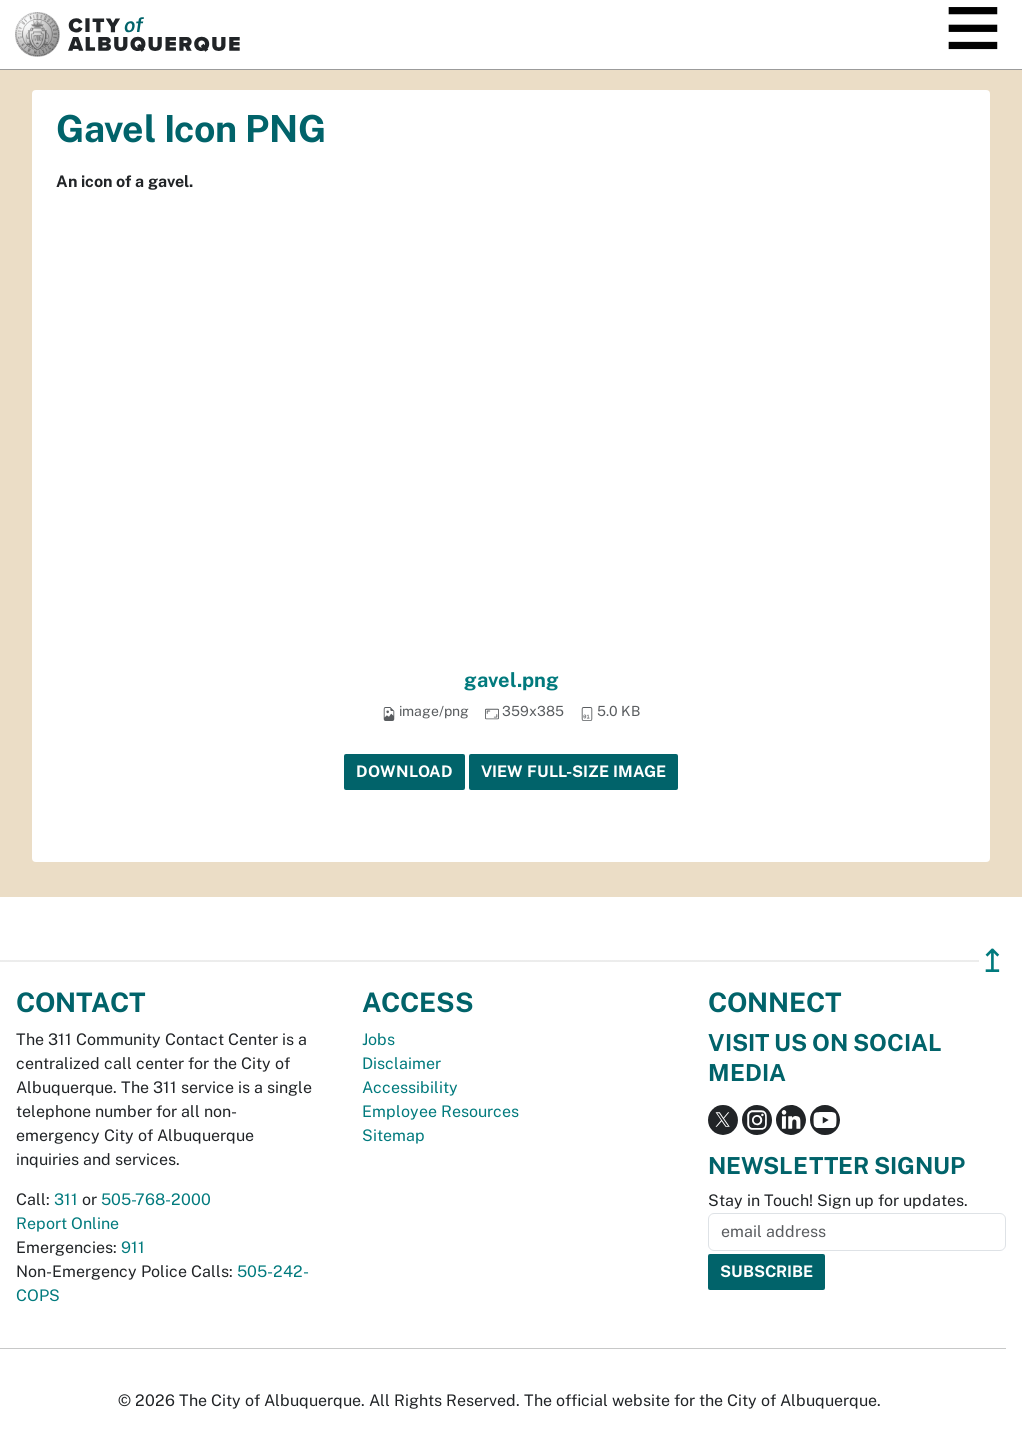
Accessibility (410, 1087)
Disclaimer (401, 1063)
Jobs (378, 1039)
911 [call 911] (133, 1247)
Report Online (67, 1223)
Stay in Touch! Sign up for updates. (838, 1200)
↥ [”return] (992, 960)
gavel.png (511, 680)
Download (404, 771)
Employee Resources (440, 1111)
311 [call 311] (66, 1199)
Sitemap (393, 1135)
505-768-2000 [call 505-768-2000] (156, 1199)
